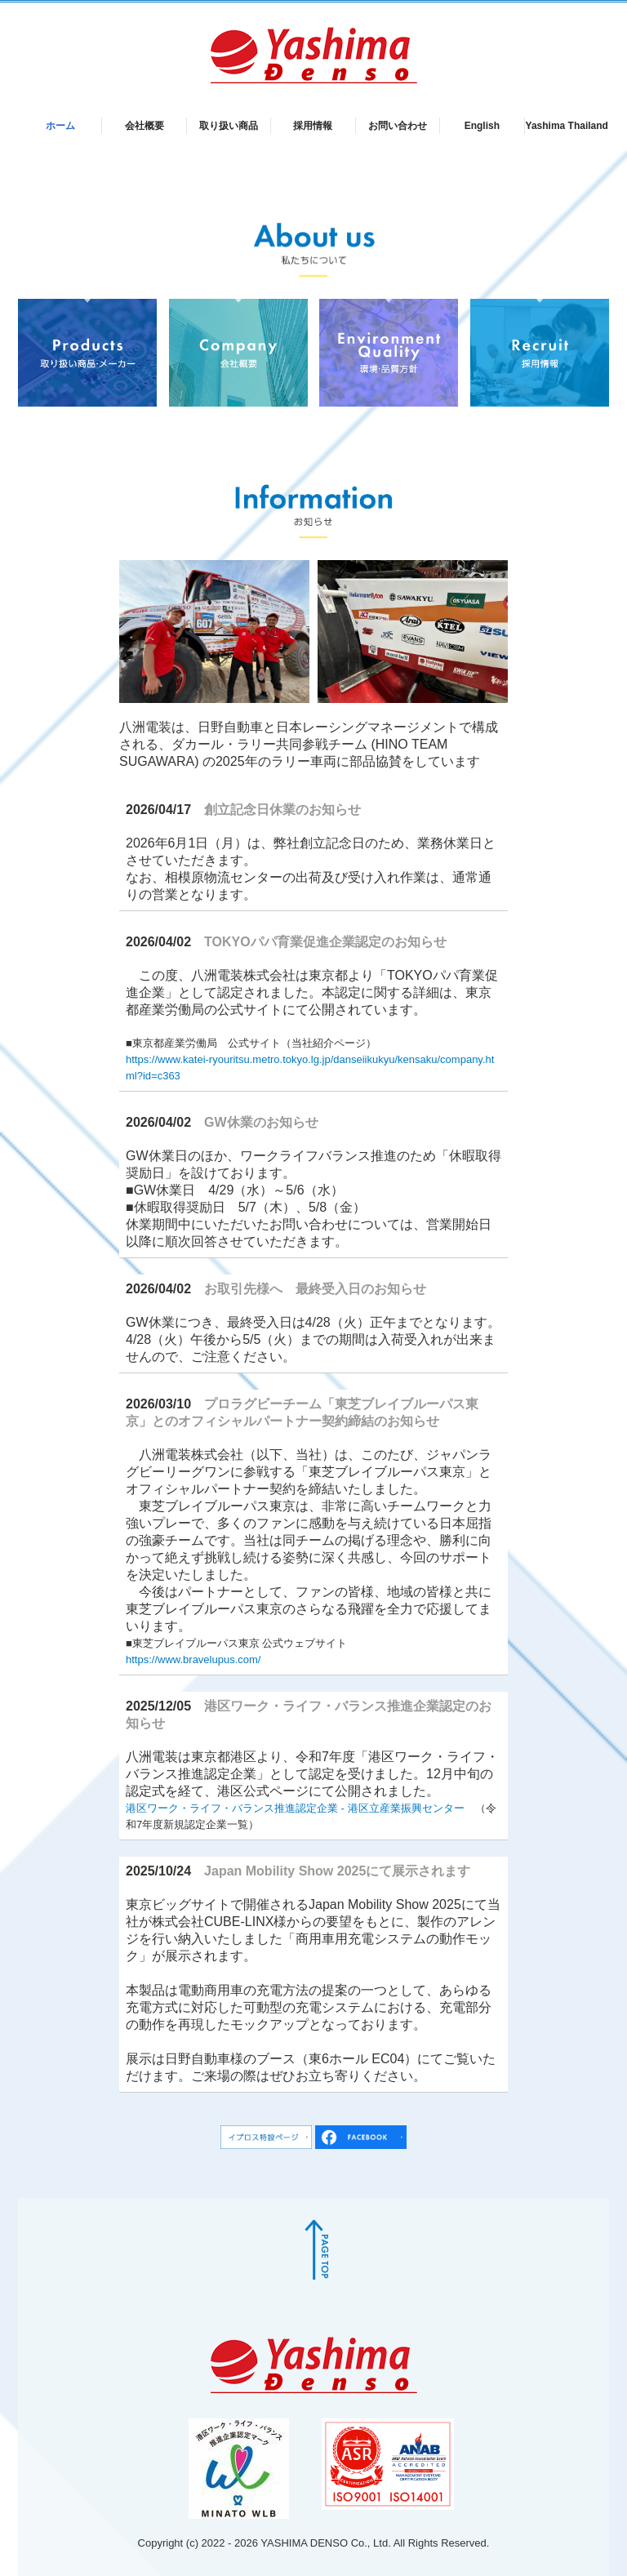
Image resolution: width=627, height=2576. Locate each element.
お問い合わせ (397, 125)
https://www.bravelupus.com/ (193, 1659)
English (482, 125)
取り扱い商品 (228, 125)
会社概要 (144, 125)
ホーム (60, 125)
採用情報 (312, 125)
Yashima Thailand (567, 125)
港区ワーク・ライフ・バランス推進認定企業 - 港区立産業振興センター (295, 1808)
